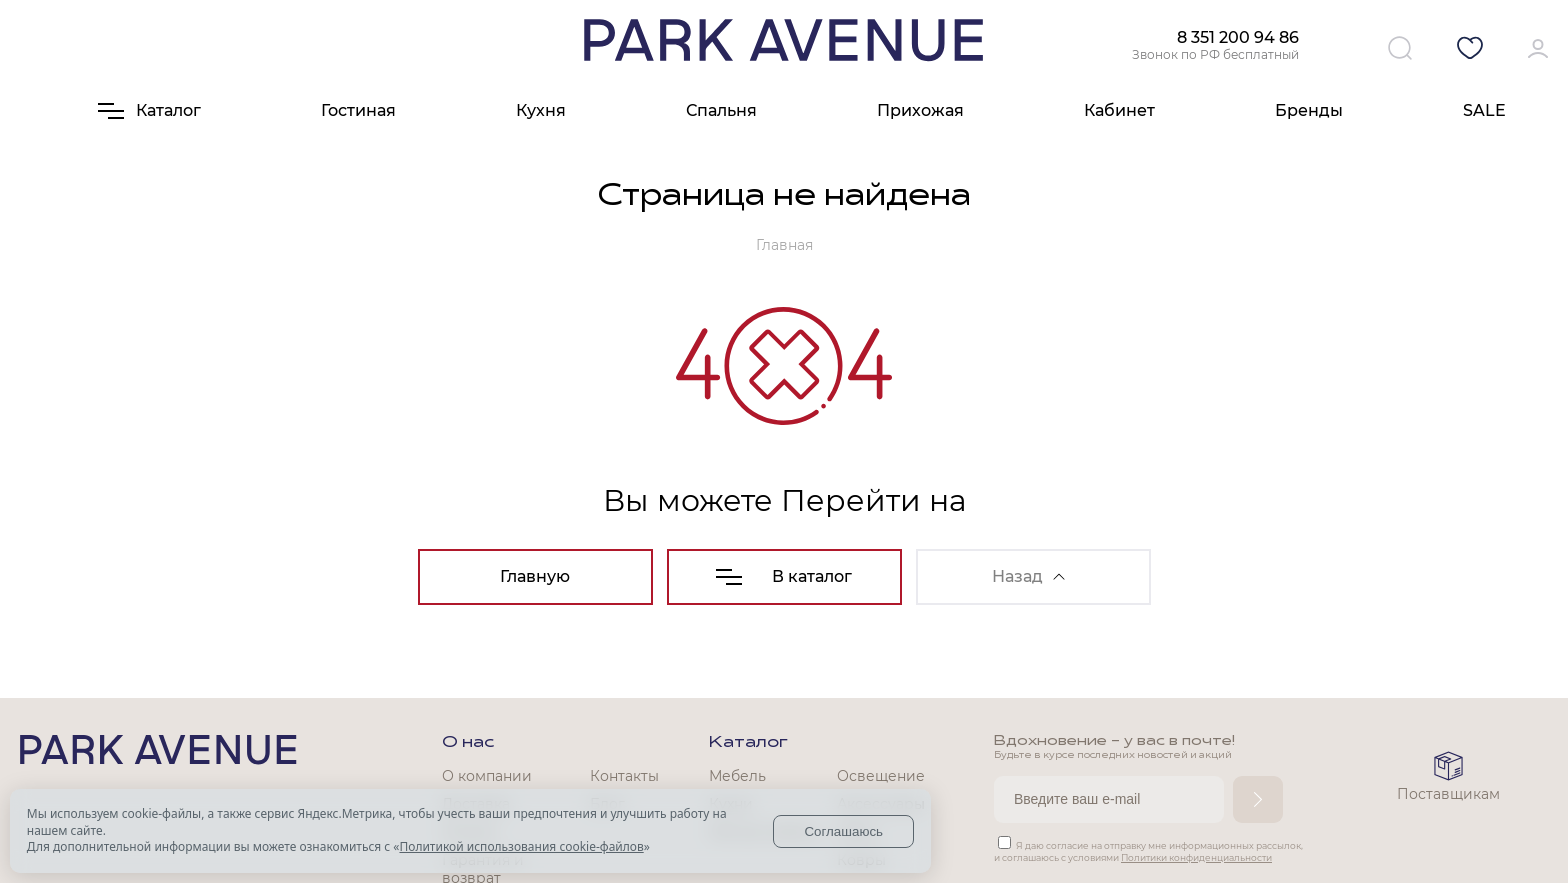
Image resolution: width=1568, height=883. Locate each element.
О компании (487, 776)
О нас (468, 743)
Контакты (624, 776)
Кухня (541, 110)
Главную (535, 576)
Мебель (737, 776)
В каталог (784, 576)
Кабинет (1119, 110)
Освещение (881, 776)
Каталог (748, 743)
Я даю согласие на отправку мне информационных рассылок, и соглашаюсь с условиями (1148, 851)
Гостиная (358, 110)
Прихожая (920, 110)
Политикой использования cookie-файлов (521, 846)
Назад (1028, 576)
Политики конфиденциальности (1196, 857)
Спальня (721, 110)
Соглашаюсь (843, 831)
